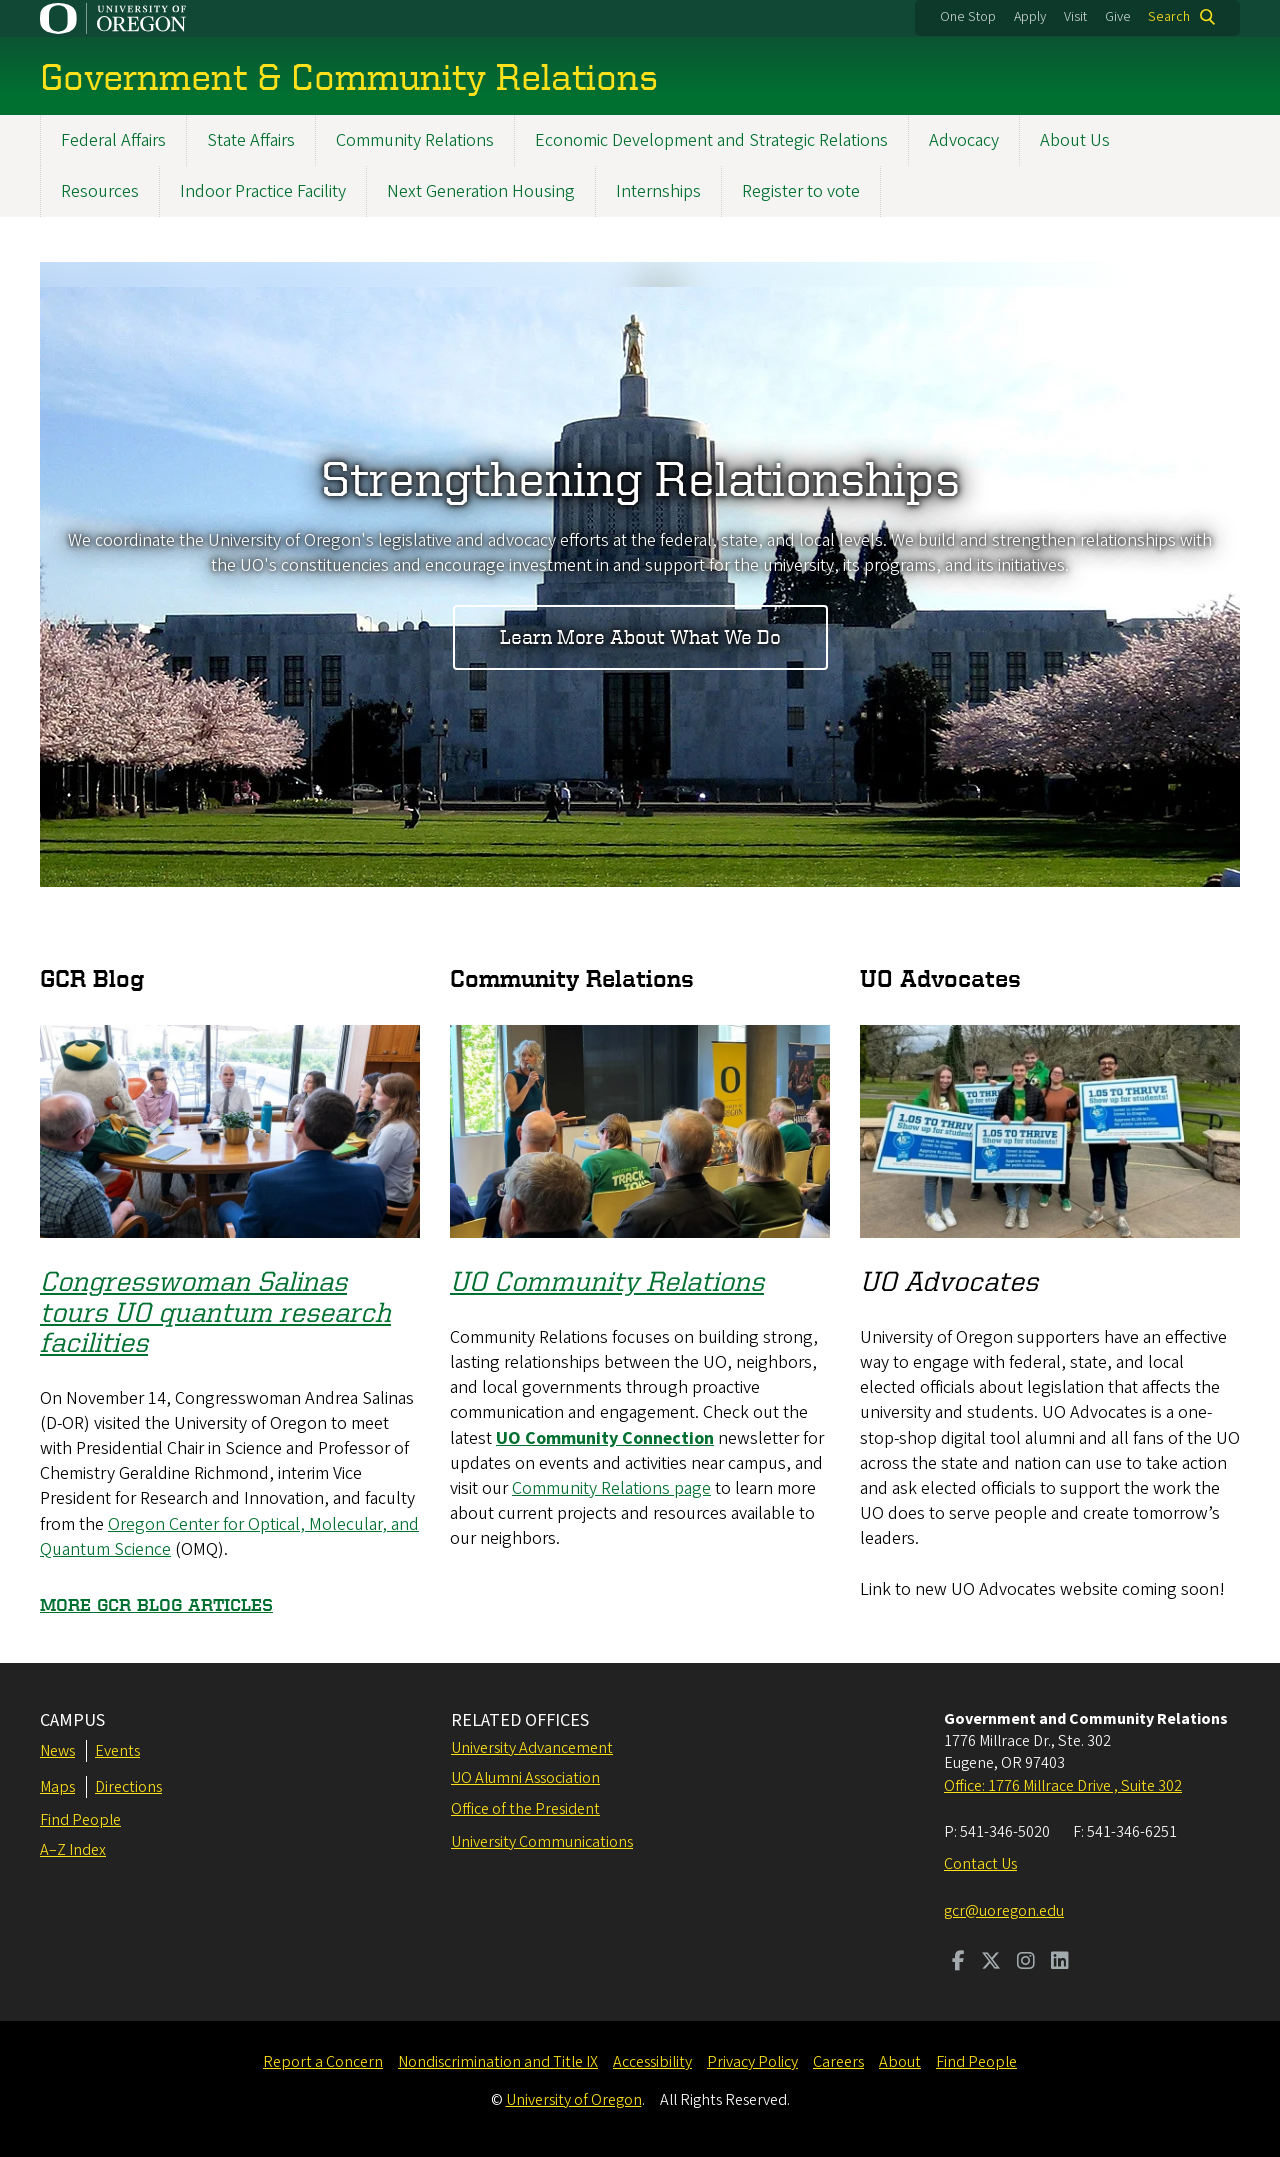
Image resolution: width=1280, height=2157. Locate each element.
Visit (1075, 17)
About (900, 2062)
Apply (1030, 17)
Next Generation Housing (481, 191)
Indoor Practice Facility (263, 191)
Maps (57, 1787)
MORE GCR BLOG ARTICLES (156, 1604)
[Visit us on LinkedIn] (1060, 1963)
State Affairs (251, 140)
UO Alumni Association (525, 1778)
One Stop (968, 17)
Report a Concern (323, 2062)
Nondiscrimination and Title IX (498, 2062)
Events (117, 1751)
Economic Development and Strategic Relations (711, 140)
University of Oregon (574, 2100)
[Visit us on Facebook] (958, 1963)
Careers (838, 2062)
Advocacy (964, 140)
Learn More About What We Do (640, 637)
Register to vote (801, 191)
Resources (100, 191)
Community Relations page (611, 1488)
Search (1169, 17)
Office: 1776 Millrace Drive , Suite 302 (1063, 1786)
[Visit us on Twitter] (991, 1963)
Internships (658, 191)
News (57, 1751)
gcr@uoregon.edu (1004, 1911)
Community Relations (415, 140)
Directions (128, 1787)
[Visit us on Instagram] (1026, 1963)
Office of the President (525, 1809)
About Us (1075, 140)
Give (1118, 17)
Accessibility (652, 2062)
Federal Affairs (113, 140)
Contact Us (980, 1864)
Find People (80, 1820)
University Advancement (532, 1748)
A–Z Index (73, 1850)
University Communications (542, 1842)
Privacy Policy (752, 2062)
